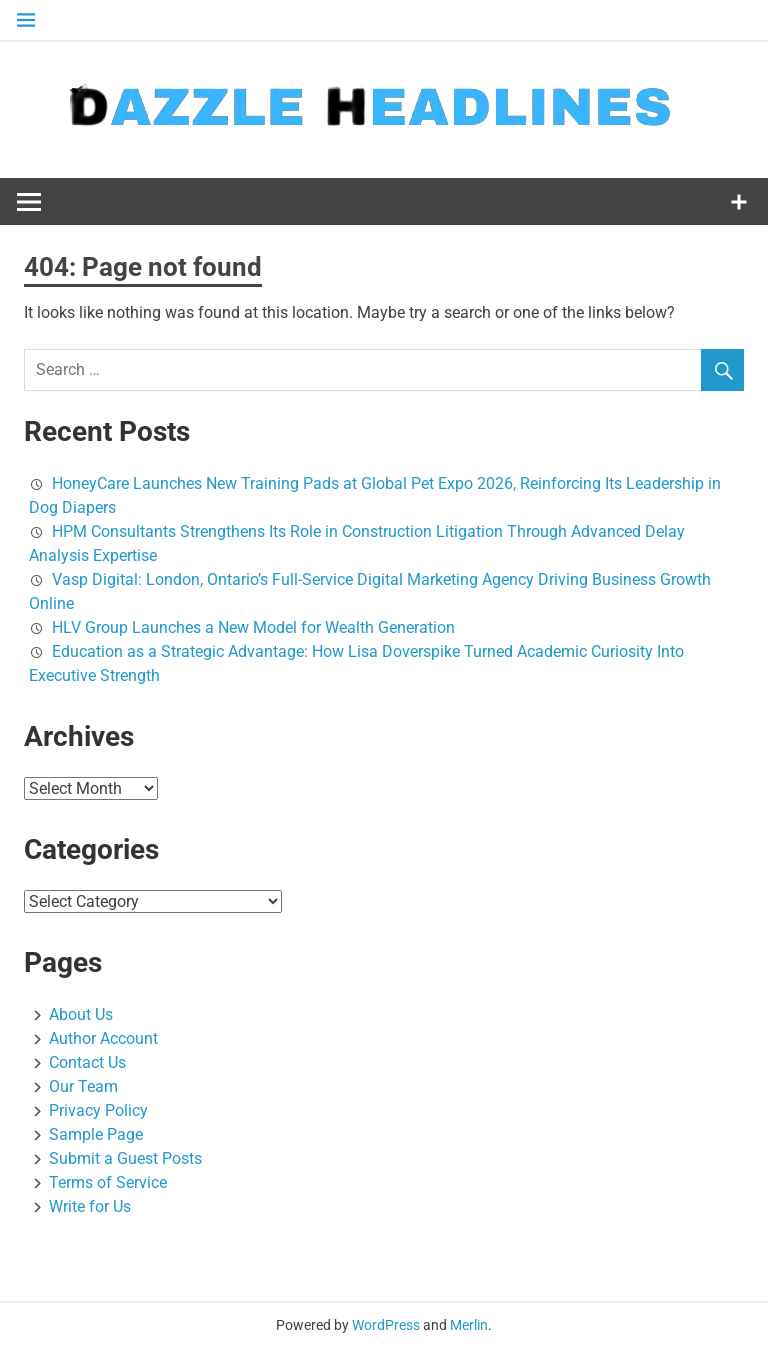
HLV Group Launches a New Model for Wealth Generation (253, 627)
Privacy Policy (98, 1110)
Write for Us (90, 1206)
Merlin (469, 1325)
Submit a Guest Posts (125, 1158)
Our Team (83, 1086)
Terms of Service (108, 1182)
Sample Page (96, 1134)
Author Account (103, 1038)
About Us (81, 1014)
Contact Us (87, 1062)
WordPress (386, 1325)
